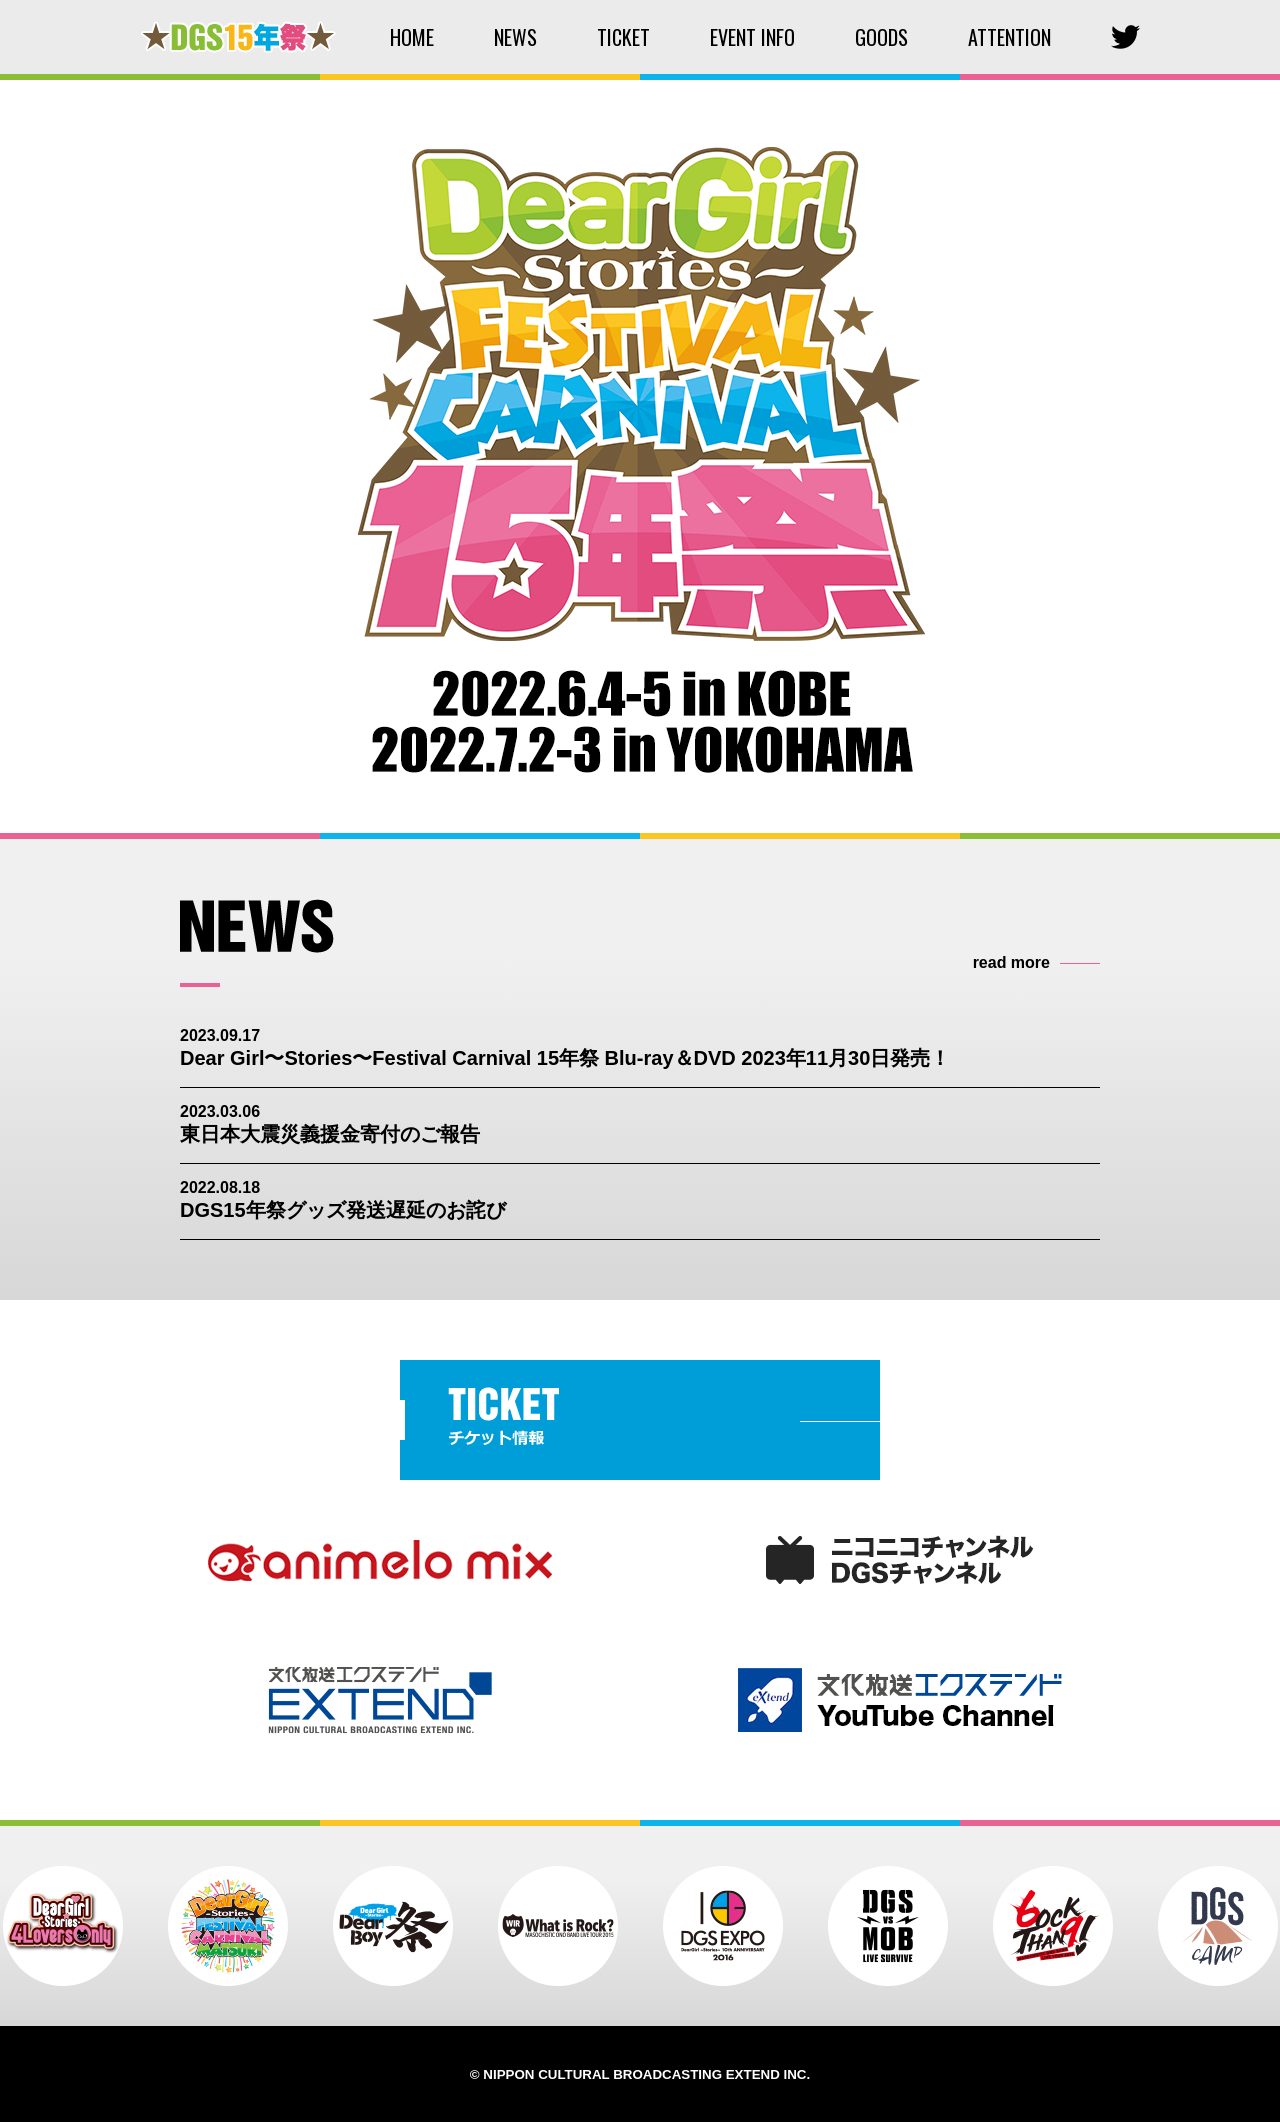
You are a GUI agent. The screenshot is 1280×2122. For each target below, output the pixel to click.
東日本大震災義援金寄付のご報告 (330, 1134)
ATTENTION (1009, 37)
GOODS (881, 37)
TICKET (623, 37)
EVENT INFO (752, 37)
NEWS (515, 37)
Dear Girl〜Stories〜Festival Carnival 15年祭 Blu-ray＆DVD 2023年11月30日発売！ (565, 1058)
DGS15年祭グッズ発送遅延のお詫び (343, 1210)
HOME (412, 37)
